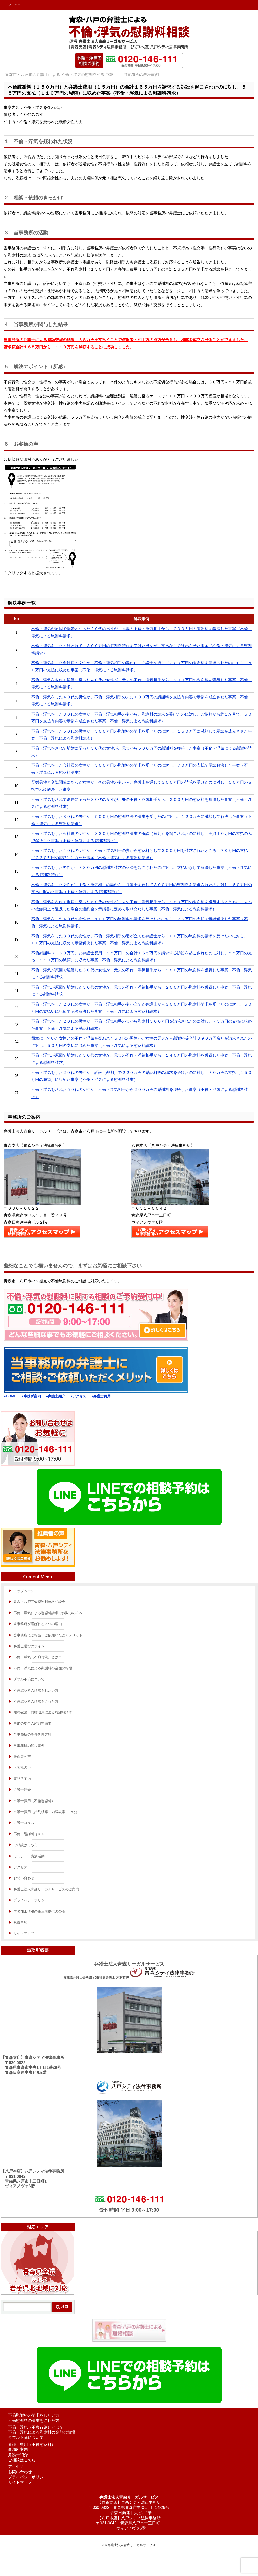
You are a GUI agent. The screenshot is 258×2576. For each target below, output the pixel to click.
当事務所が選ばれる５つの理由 (38, 1624)
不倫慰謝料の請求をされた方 (36, 1701)
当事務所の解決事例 (29, 1746)
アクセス (20, 1867)
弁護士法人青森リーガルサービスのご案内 (46, 1889)
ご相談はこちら (22, 2460)
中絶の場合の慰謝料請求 (32, 1723)
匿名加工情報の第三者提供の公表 (39, 1911)
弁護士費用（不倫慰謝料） (34, 1801)
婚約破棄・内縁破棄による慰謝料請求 (43, 1712)
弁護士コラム (24, 1823)
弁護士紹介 (22, 1790)
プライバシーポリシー (31, 1900)
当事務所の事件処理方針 (32, 1734)
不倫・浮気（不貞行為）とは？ (38, 1657)
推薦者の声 (22, 1757)
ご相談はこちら (26, 1845)
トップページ (24, 1591)
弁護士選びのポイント (31, 1646)
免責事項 (20, 1922)
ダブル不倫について (29, 1679)
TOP (59, 75)
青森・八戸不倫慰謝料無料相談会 (39, 1602)
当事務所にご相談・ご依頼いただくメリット (48, 1635)
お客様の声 (22, 1767)
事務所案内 (22, 1779)
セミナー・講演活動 (29, 1856)
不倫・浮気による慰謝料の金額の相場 (43, 1668)
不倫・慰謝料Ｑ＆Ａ (29, 1834)
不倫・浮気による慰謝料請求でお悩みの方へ (48, 1613)
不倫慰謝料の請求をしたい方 (36, 1690)
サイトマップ (24, 1933)
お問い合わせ (24, 1878)
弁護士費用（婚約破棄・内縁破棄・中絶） (46, 1812)
